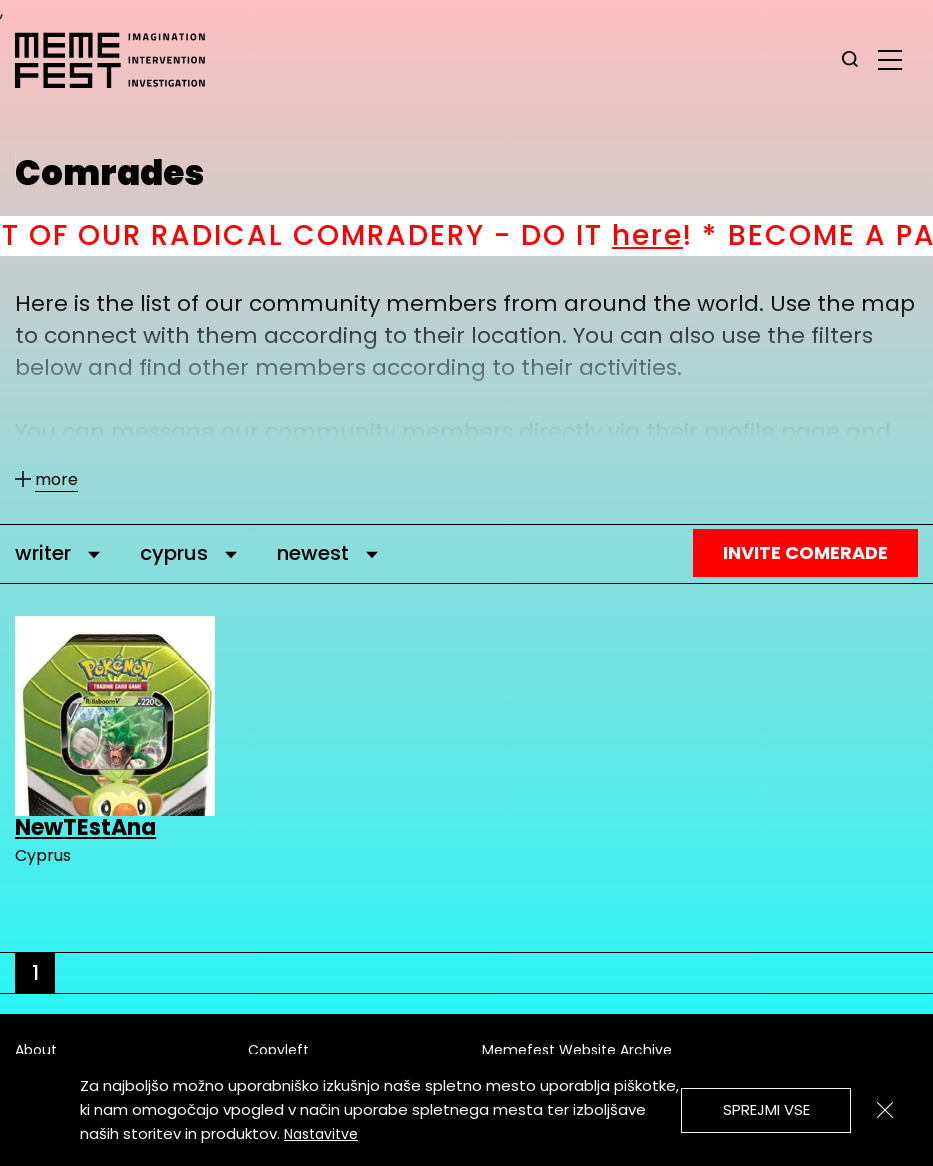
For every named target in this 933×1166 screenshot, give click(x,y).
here (671, 235)
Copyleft (278, 1050)
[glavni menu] (890, 59)
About (36, 1050)
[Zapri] (885, 1110)
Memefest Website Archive (577, 1050)
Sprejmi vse (766, 1109)
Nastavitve (321, 1134)
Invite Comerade (805, 552)
